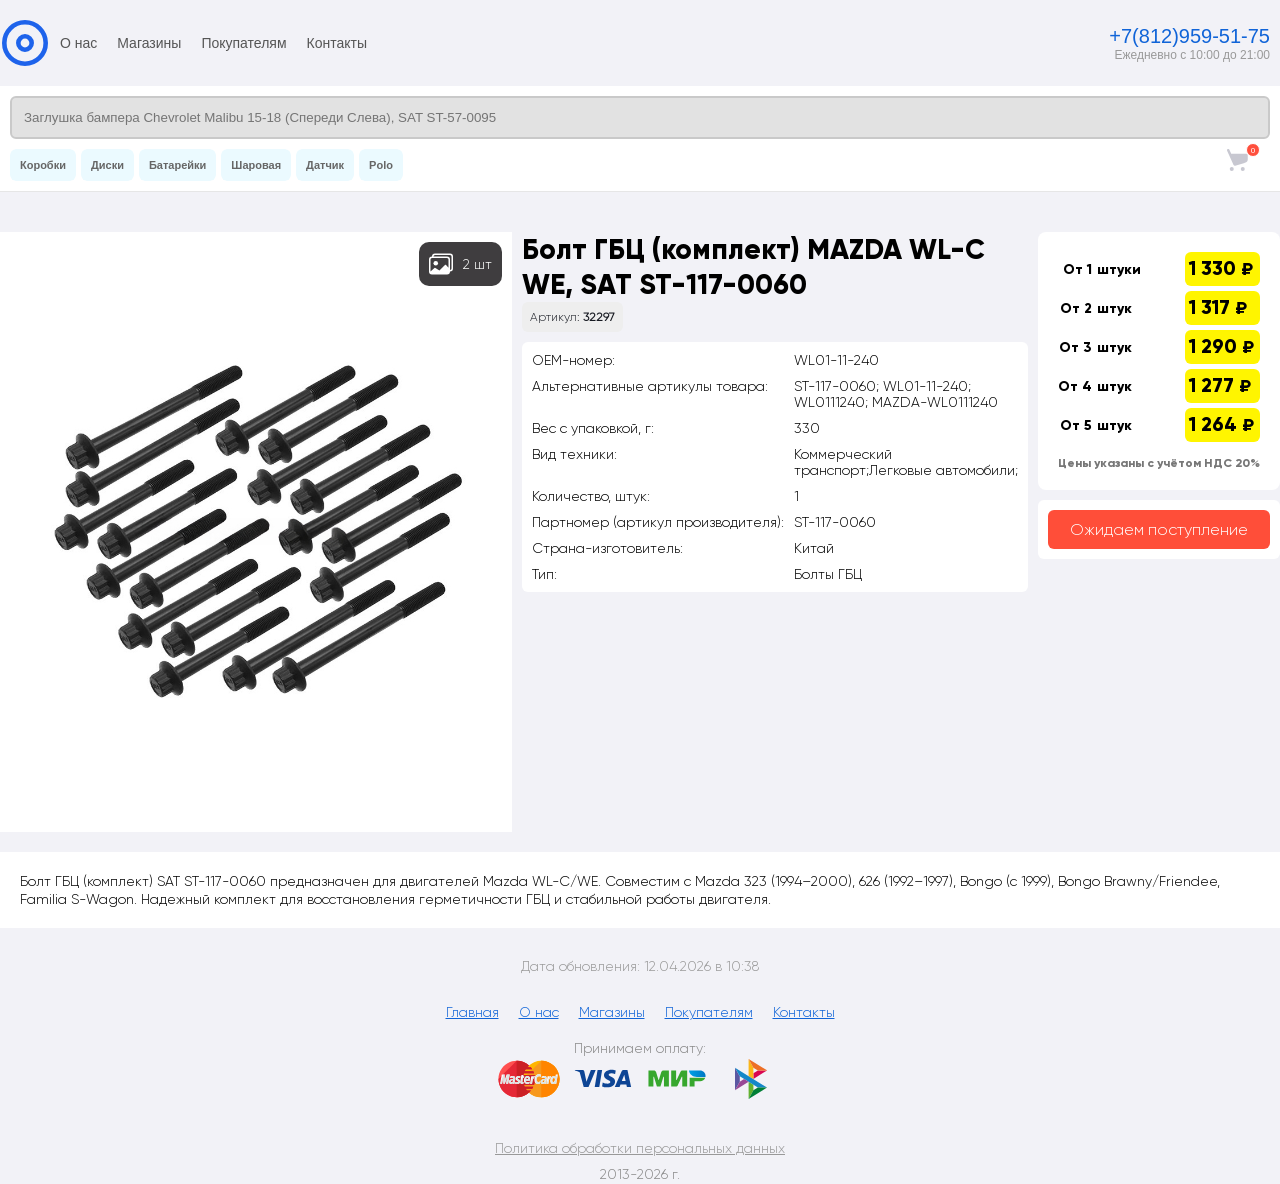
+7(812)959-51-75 (1189, 36)
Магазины (149, 43)
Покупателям (243, 43)
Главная (472, 1012)
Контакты (337, 43)
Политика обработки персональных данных (640, 1148)
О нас (78, 43)
